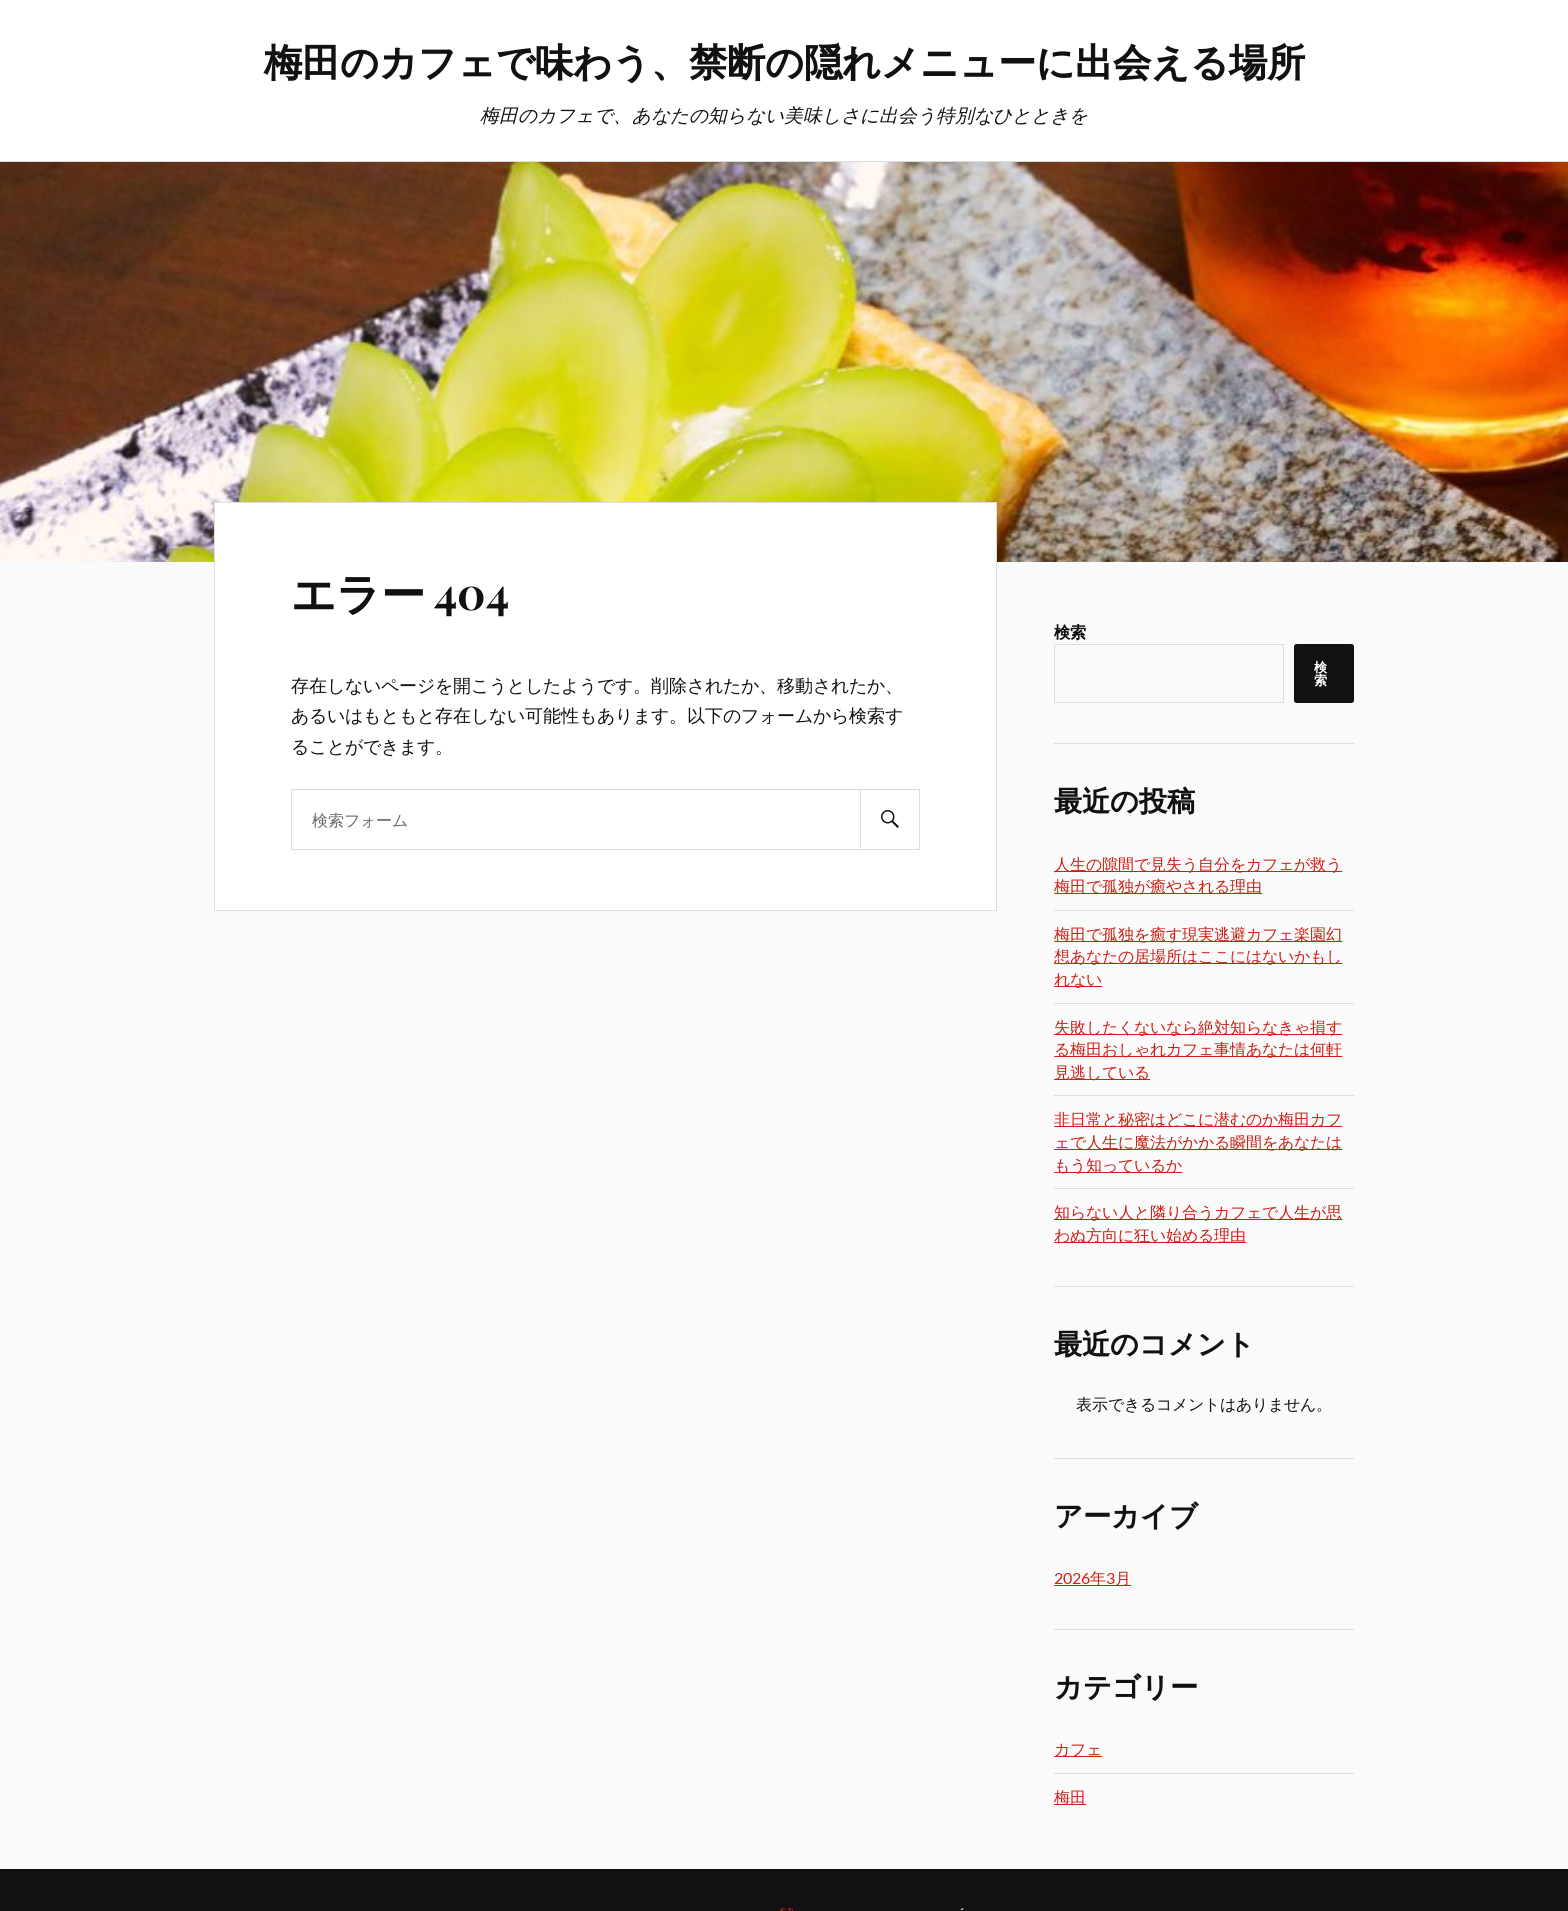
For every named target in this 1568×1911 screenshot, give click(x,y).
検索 (1070, 631)
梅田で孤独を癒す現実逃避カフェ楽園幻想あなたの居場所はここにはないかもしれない (1198, 956)
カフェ (1078, 1748)
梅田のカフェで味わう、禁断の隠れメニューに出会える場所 (784, 60)
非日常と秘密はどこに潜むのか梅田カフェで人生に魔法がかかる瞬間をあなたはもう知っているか (1198, 1141)
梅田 (1070, 1796)
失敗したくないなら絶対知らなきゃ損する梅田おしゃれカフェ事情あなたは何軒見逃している (1198, 1049)
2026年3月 (1092, 1577)
